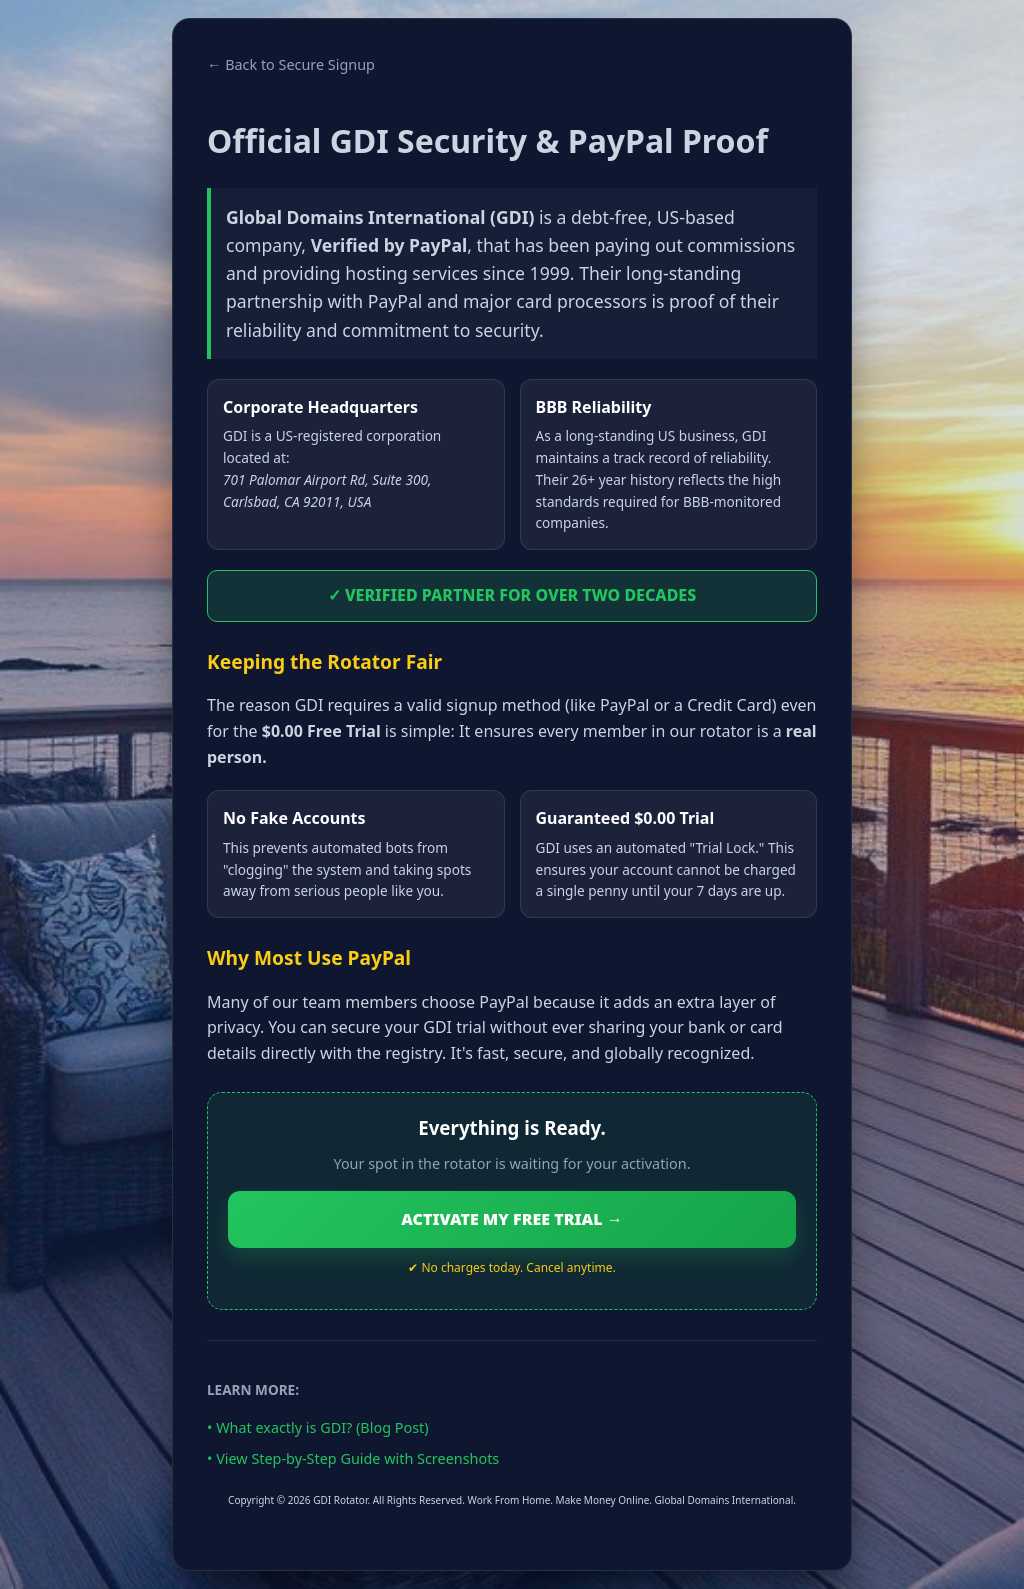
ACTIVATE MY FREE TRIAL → (511, 1219)
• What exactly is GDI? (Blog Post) (318, 1427)
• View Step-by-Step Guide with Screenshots (353, 1458)
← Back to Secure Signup (291, 64)
